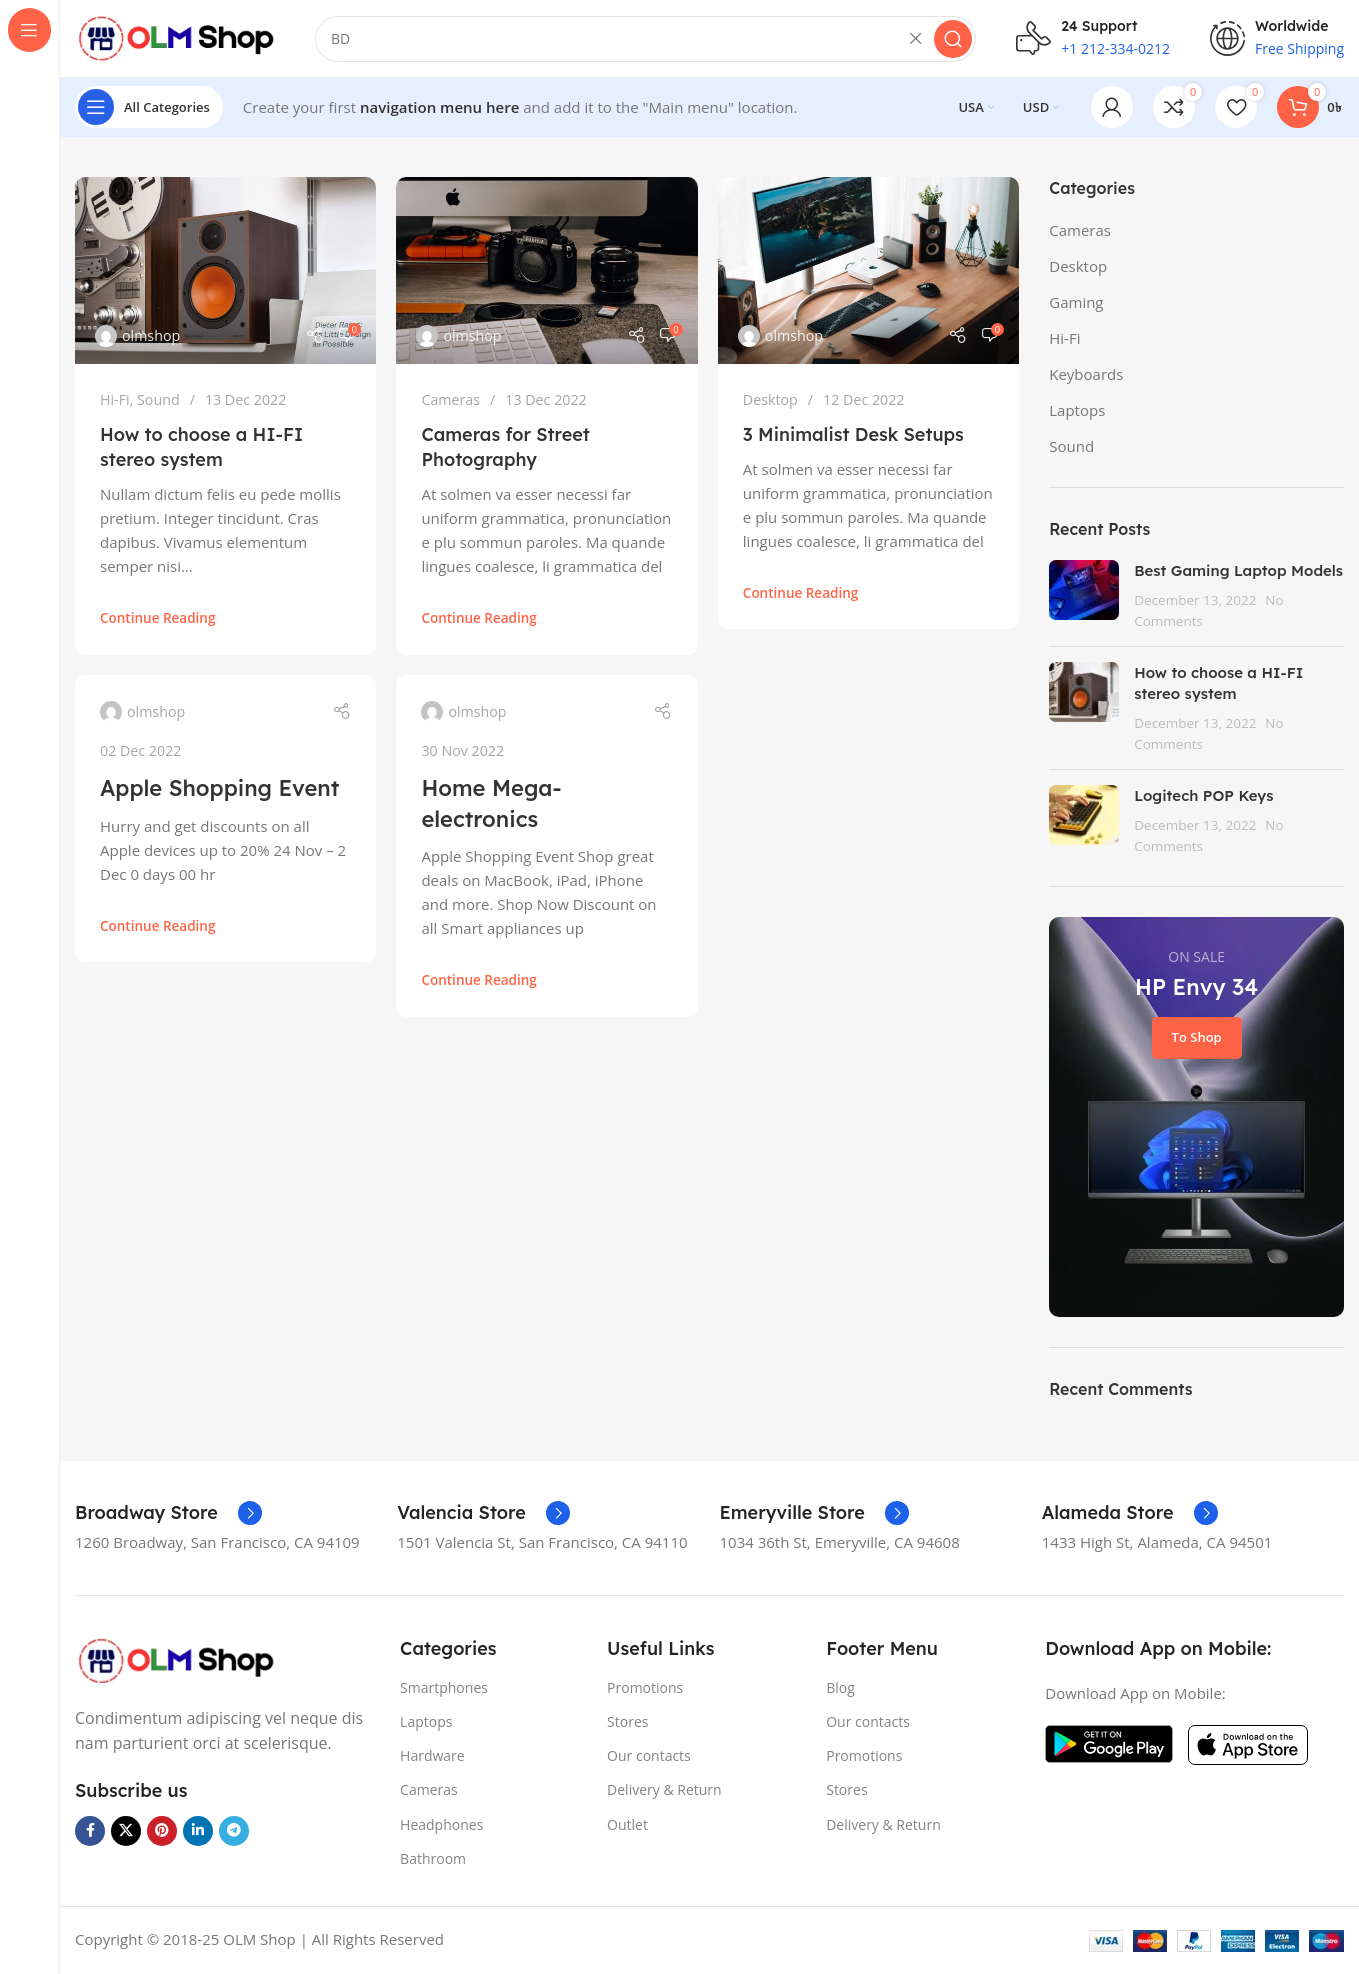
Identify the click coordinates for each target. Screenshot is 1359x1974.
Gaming (1076, 304)
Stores (627, 1724)
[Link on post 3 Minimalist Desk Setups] (868, 273)
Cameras (450, 401)
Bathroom (433, 1860)
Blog (840, 1689)
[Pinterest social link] (162, 1833)
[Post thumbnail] (1084, 598)
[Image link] (175, 1661)
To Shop (1197, 1040)
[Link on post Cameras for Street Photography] (546, 273)
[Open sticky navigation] (149, 110)
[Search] (645, 40)
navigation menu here (439, 110)
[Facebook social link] (90, 1833)
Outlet (627, 1826)
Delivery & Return (664, 1792)
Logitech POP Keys (1203, 798)
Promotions (645, 1689)
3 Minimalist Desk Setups (853, 436)
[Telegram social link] (234, 1833)
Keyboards (1086, 376)
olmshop (151, 337)
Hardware (432, 1758)
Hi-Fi (115, 401)
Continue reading (157, 621)
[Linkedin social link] (198, 1833)
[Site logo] (175, 38)
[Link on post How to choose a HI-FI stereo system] (225, 273)
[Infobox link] (168, 1515)
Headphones (441, 1826)
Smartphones (444, 1689)
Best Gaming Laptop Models (1238, 573)
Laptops (1077, 412)
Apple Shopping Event (219, 790)
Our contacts (649, 1758)
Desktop (770, 401)
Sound (158, 401)
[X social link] (126, 1833)
